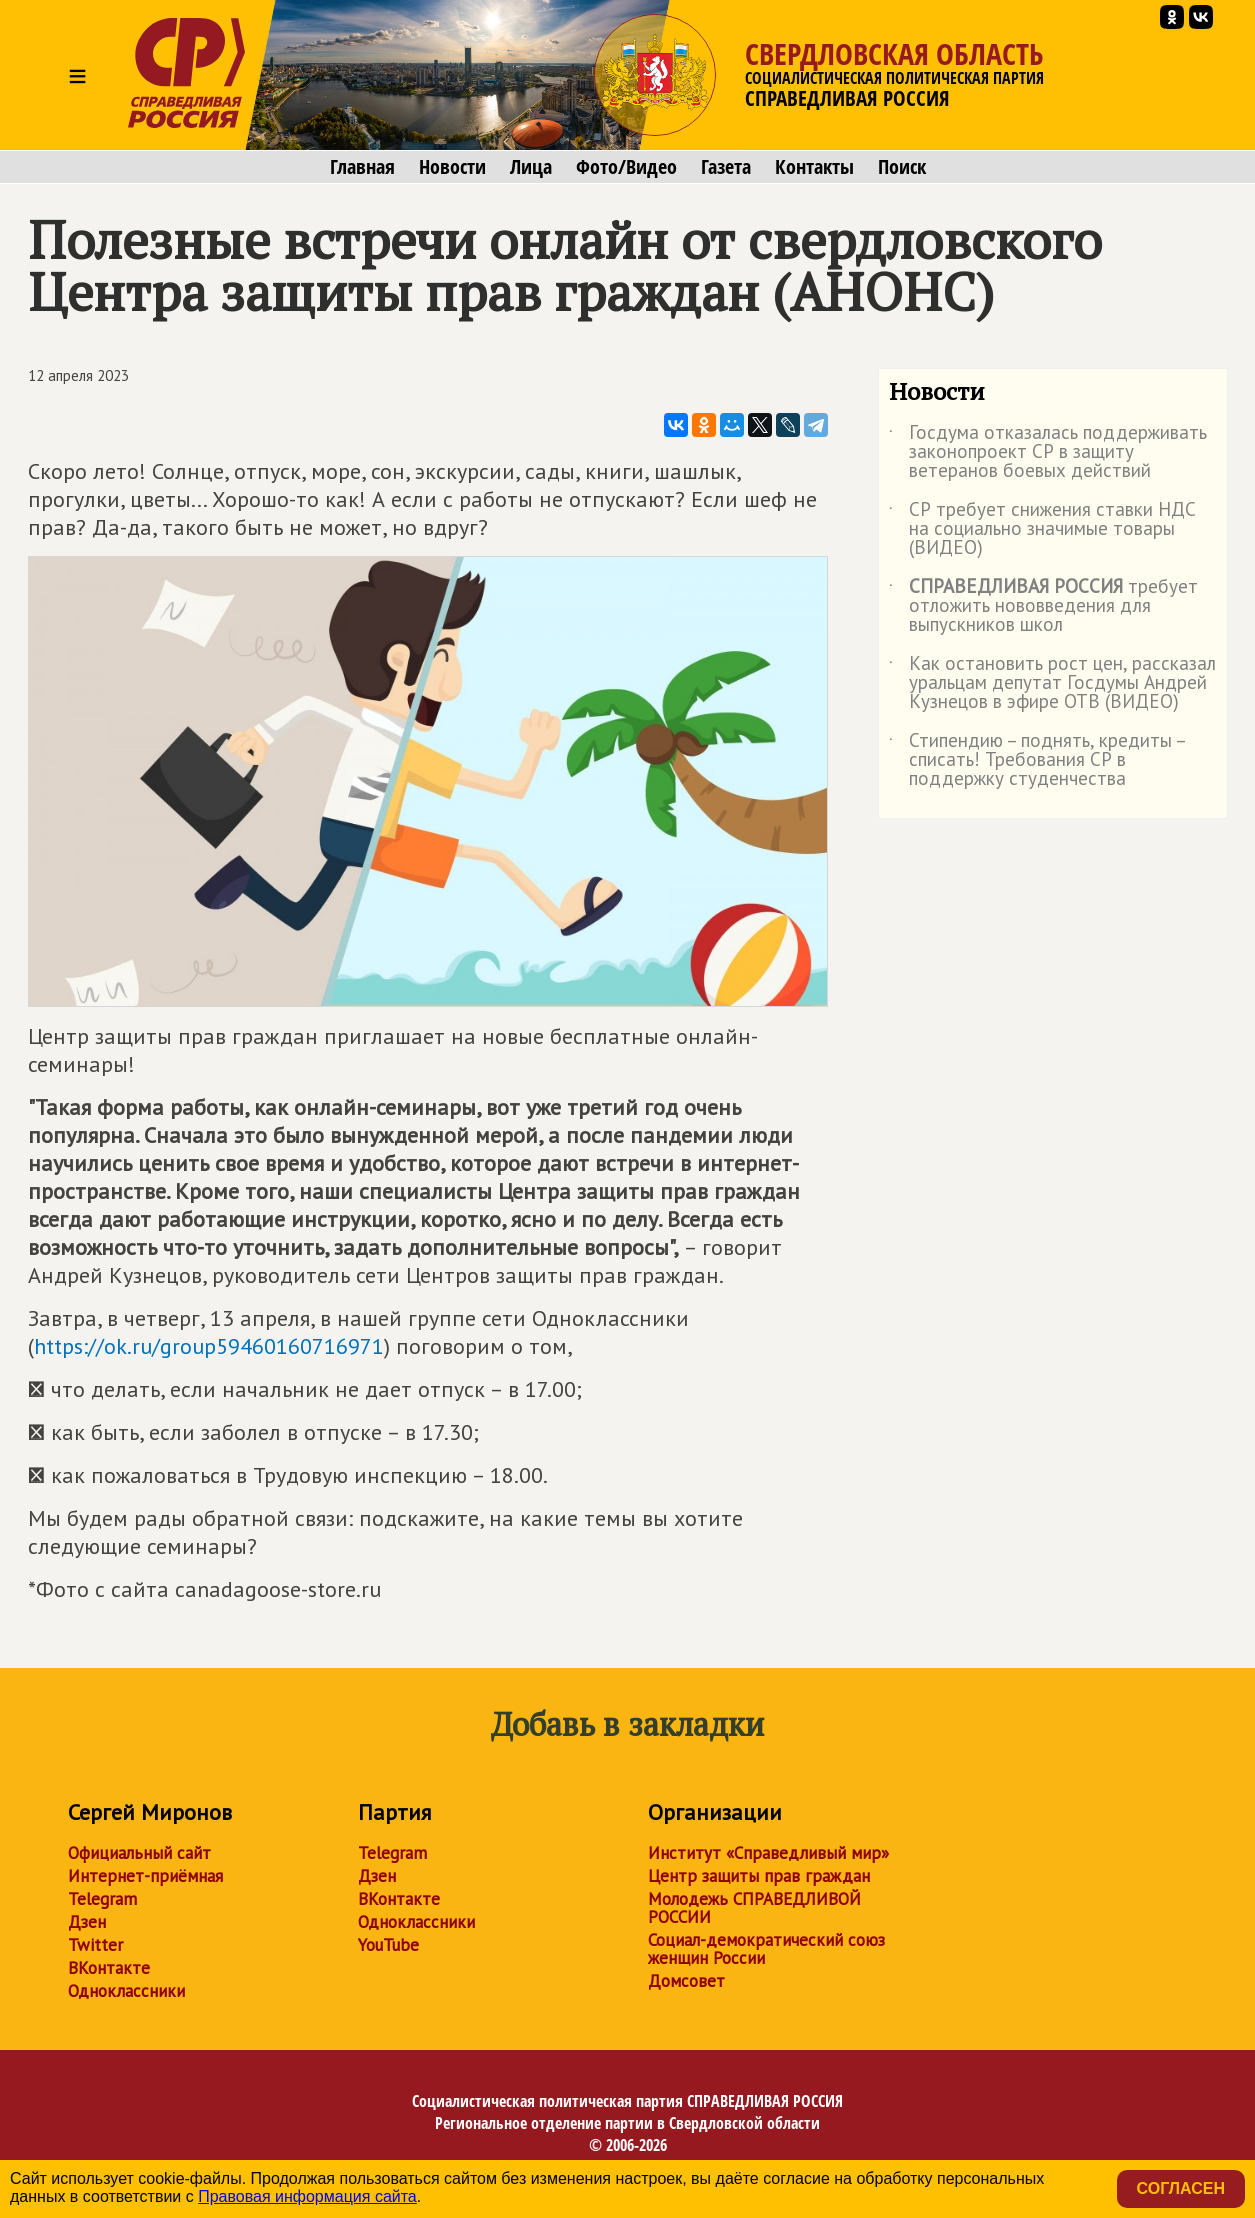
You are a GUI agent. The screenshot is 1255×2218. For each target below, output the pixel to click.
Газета (726, 167)
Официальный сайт (139, 1853)
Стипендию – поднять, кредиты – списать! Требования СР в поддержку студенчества (1037, 760)
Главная (362, 167)
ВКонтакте (109, 1968)
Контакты (814, 167)
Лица (531, 167)
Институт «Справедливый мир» (768, 1853)
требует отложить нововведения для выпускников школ (1043, 606)
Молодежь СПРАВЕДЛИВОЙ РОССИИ (754, 1908)
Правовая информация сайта (307, 2196)
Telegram (102, 1899)
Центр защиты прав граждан (759, 1876)
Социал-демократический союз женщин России (766, 1949)
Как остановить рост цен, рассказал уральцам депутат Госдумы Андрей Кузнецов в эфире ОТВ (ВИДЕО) (1052, 683)
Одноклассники (126, 1991)
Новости (452, 167)
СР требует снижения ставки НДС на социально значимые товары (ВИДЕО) (1042, 529)
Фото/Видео (626, 167)
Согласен (1181, 2188)
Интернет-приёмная (145, 1876)
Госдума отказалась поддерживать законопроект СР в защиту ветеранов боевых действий (1048, 452)
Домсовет (686, 1981)
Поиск (902, 167)
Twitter (95, 1945)
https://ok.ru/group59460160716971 (209, 1346)
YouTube (388, 1945)
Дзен (87, 1922)
